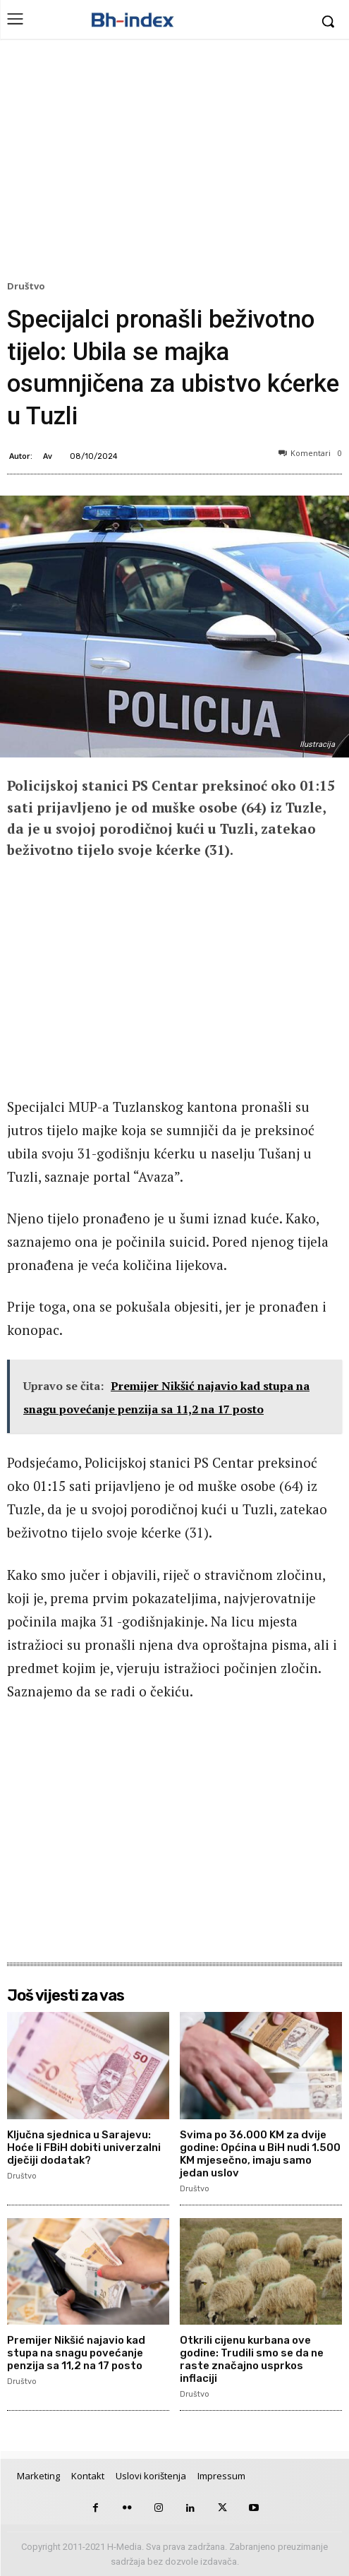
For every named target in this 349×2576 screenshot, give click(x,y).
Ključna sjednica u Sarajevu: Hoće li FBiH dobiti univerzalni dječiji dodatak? (84, 2147)
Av (47, 455)
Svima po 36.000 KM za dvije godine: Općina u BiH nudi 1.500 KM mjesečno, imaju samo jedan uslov (260, 2153)
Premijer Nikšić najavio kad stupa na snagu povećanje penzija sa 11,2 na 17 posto (76, 2353)
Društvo (28, 287)
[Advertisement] (174, 163)
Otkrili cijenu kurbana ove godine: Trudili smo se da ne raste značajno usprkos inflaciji (252, 2359)
